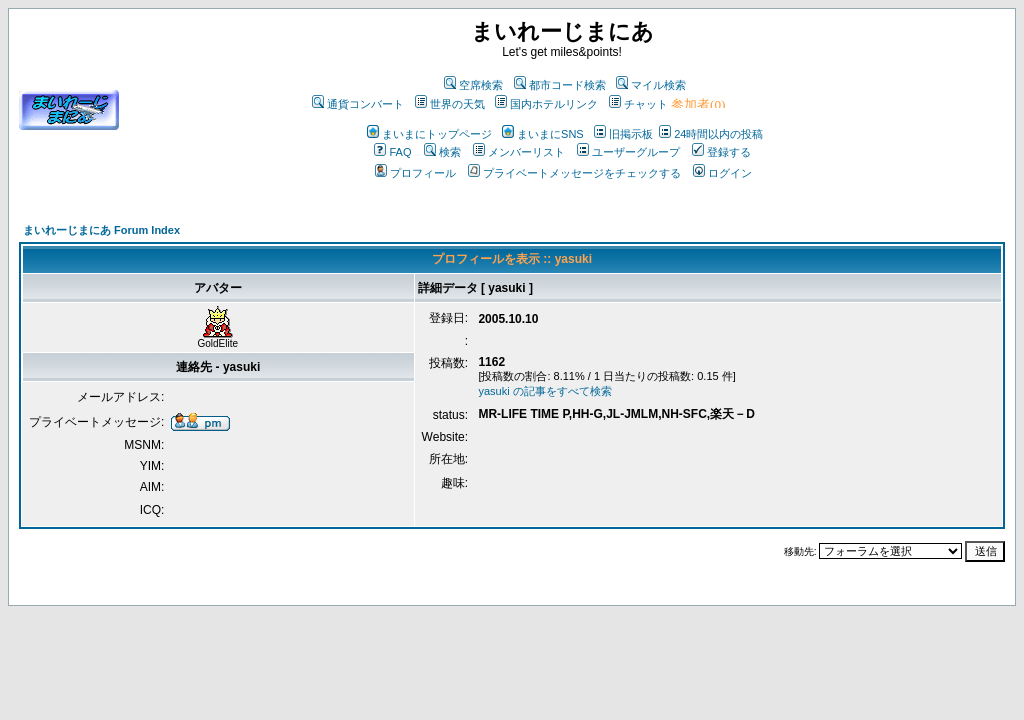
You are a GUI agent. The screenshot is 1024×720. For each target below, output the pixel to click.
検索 (442, 152)
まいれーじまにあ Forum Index (101, 230)
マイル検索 (651, 85)
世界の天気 (450, 104)
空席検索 (473, 85)
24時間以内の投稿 (711, 134)
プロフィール (415, 173)
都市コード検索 (560, 85)
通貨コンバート (358, 104)
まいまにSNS (543, 134)
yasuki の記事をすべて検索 (544, 391)
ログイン (722, 173)
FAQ (392, 152)
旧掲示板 (623, 134)
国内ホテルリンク (546, 104)
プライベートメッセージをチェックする (574, 173)
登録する (721, 152)
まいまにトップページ (429, 134)
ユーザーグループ (628, 152)
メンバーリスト (519, 152)
